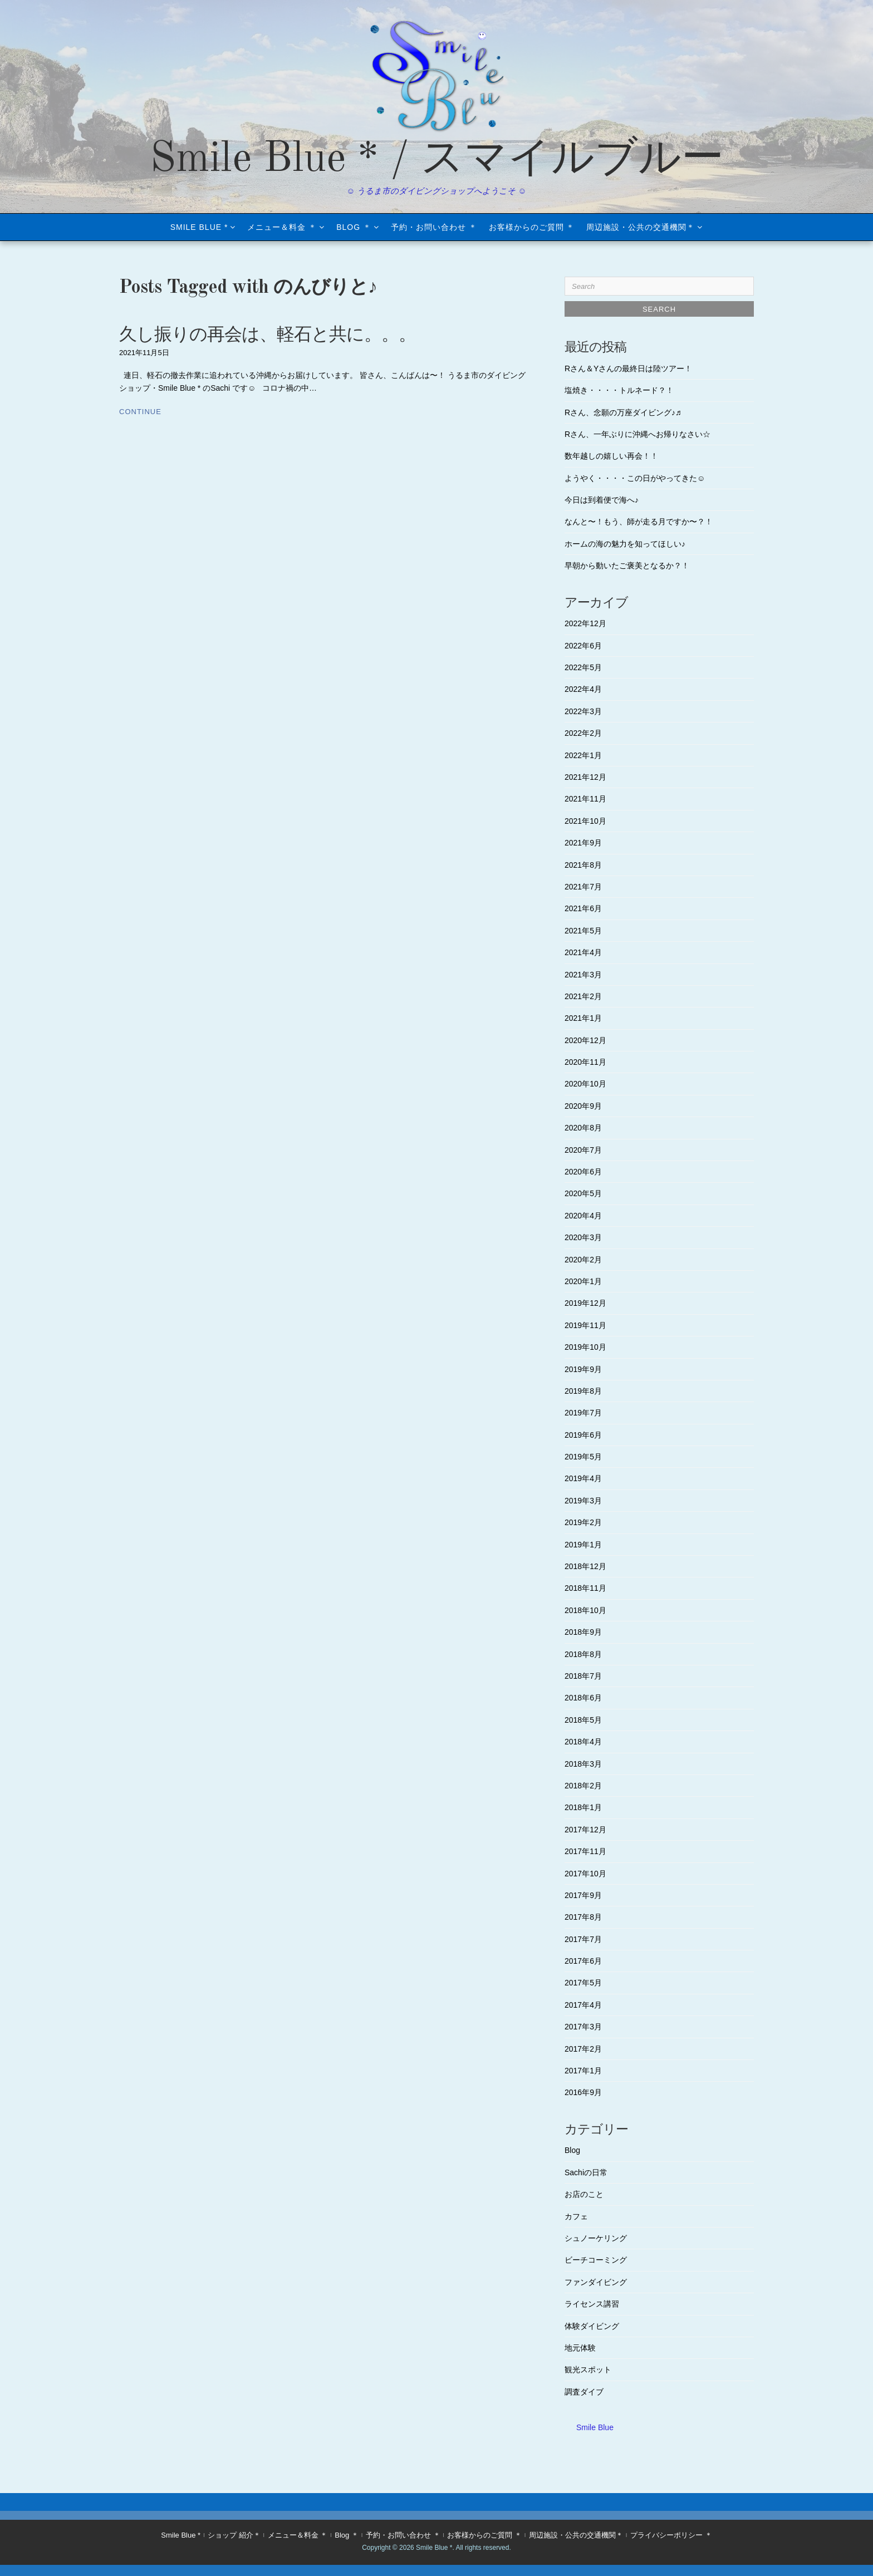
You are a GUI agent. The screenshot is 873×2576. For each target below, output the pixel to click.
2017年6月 (583, 1960)
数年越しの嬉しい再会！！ (611, 455)
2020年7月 (583, 1150)
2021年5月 (583, 930)
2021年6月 (583, 908)
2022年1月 (583, 755)
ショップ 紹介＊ (234, 2535)
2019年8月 (583, 1391)
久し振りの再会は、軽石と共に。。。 (267, 336)
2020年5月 (583, 1193)
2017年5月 (583, 1982)
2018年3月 (583, 1763)
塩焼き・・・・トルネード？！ (619, 390)
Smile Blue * (199, 227)
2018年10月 (585, 1610)
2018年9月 (583, 1632)
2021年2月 (583, 996)
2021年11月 (585, 798)
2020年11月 (585, 1062)
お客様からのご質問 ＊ (532, 227)
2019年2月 (583, 1522)
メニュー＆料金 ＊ (282, 227)
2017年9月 (583, 1895)
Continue (140, 411)
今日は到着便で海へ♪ (602, 499)
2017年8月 (583, 1917)
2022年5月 (583, 667)
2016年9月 (583, 2092)
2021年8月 (583, 865)
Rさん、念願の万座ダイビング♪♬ (623, 412)
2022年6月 (583, 645)
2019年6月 (583, 1434)
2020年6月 (583, 1171)
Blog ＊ (353, 227)
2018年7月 (583, 1676)
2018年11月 (585, 1588)
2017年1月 (583, 2070)
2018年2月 (583, 1785)
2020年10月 (585, 1083)
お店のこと (584, 2194)
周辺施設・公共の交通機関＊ (640, 227)
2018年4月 (583, 1741)
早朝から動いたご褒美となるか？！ (627, 565)
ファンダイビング (596, 2282)
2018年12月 (585, 1566)
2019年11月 (585, 1325)
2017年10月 (585, 1873)
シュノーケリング (596, 2238)
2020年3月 (583, 1237)
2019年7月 (583, 1412)
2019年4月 (583, 1478)
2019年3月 (583, 1500)
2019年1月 (583, 1544)
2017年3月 (583, 2026)
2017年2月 (583, 2048)
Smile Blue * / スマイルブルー (437, 160)
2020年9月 (583, 1106)
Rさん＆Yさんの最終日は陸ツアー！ (628, 368)
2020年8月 (583, 1127)
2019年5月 (583, 1456)
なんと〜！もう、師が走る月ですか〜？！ (639, 521)
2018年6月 (583, 1697)
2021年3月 (583, 974)
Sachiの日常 (586, 2172)
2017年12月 (585, 1829)
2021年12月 (585, 777)
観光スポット (588, 2369)
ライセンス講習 (592, 2303)
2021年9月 (583, 842)
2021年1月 (583, 1018)
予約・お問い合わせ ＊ (434, 227)
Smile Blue (595, 2427)
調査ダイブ (584, 2391)
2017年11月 (585, 1851)
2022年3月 (583, 711)
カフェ (576, 2216)
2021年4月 (583, 952)
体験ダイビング (592, 2326)
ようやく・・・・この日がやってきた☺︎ (635, 478)
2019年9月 (583, 1369)
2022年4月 (583, 689)
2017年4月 (583, 2004)
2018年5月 (583, 1719)
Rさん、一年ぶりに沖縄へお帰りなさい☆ (637, 434)
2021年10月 (585, 821)
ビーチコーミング (596, 2259)
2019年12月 (585, 1303)
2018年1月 (583, 1807)
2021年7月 (583, 886)
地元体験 (580, 2347)
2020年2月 (583, 1259)
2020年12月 (585, 1040)
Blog (572, 2150)
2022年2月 (583, 733)
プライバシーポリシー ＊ (671, 2535)
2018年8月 (583, 1654)
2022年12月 (585, 623)
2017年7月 (583, 1939)
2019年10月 (585, 1347)
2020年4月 (583, 1215)
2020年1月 (583, 1281)
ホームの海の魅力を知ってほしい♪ (625, 543)
